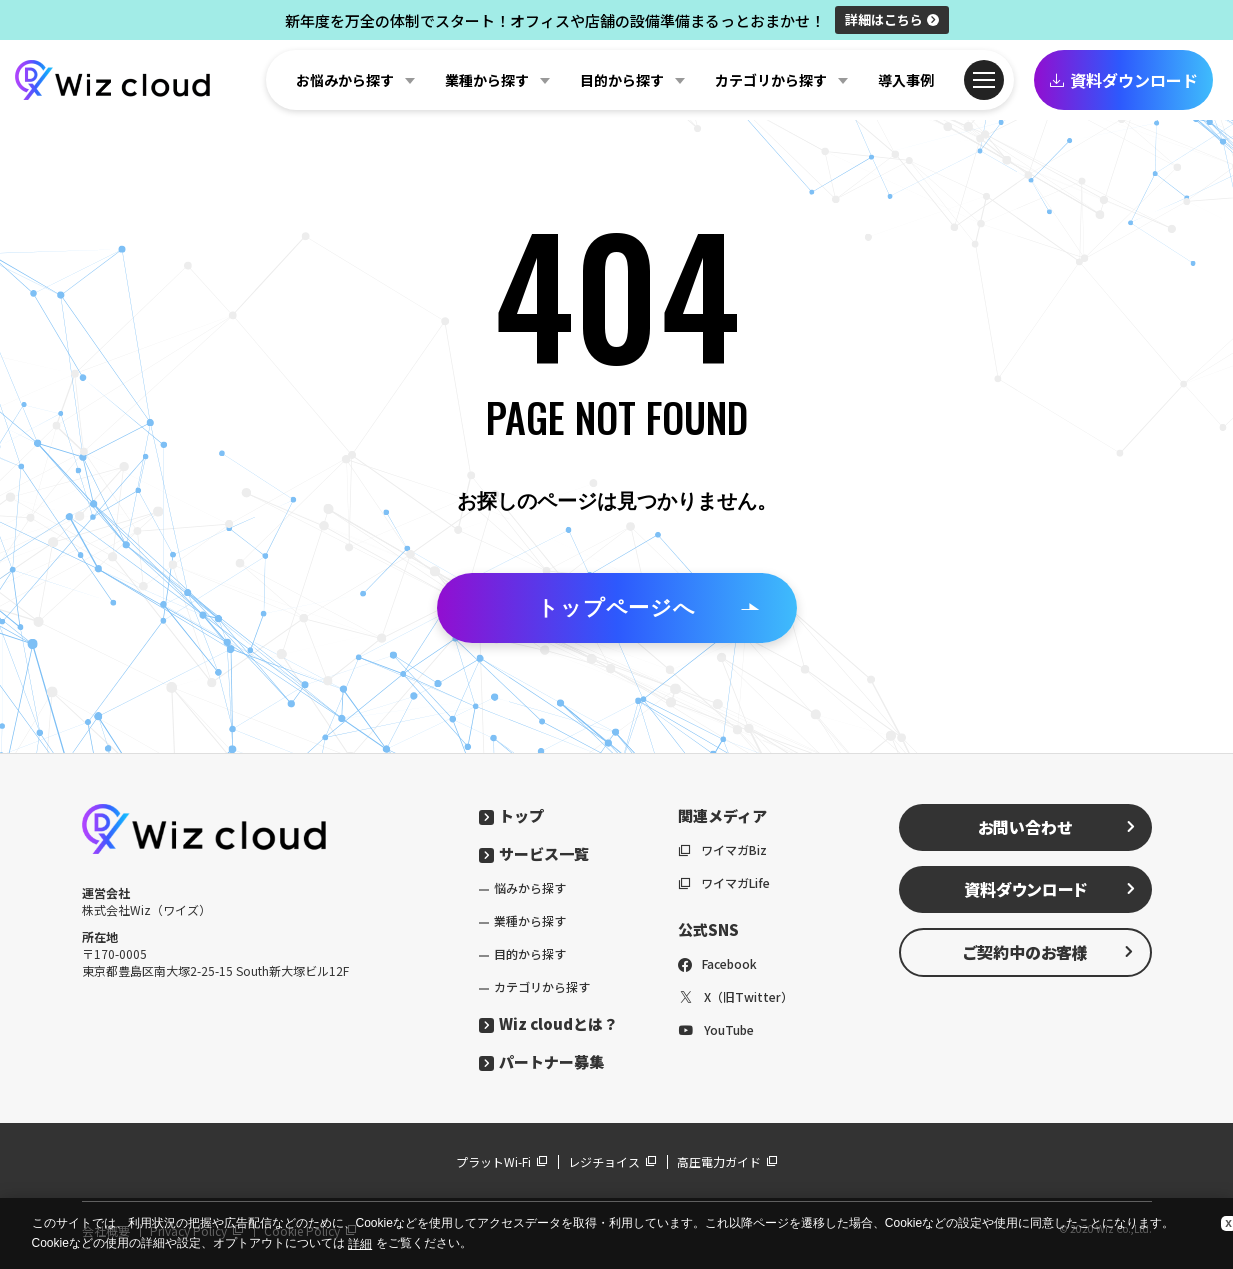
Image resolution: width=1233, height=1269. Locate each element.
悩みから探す (530, 887)
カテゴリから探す (542, 986)
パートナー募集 (541, 1061)
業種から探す (530, 920)
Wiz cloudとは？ (548, 1023)
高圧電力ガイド (727, 1161)
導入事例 (906, 80)
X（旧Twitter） (735, 996)
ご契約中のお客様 (1049, 952)
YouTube (716, 1029)
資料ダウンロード (1123, 80)
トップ (511, 815)
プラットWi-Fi (502, 1161)
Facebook (717, 963)
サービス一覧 (534, 853)
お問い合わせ (1057, 827)
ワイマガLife (724, 882)
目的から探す (530, 953)
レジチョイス (612, 1161)
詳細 (892, 19)
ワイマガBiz (722, 849)
